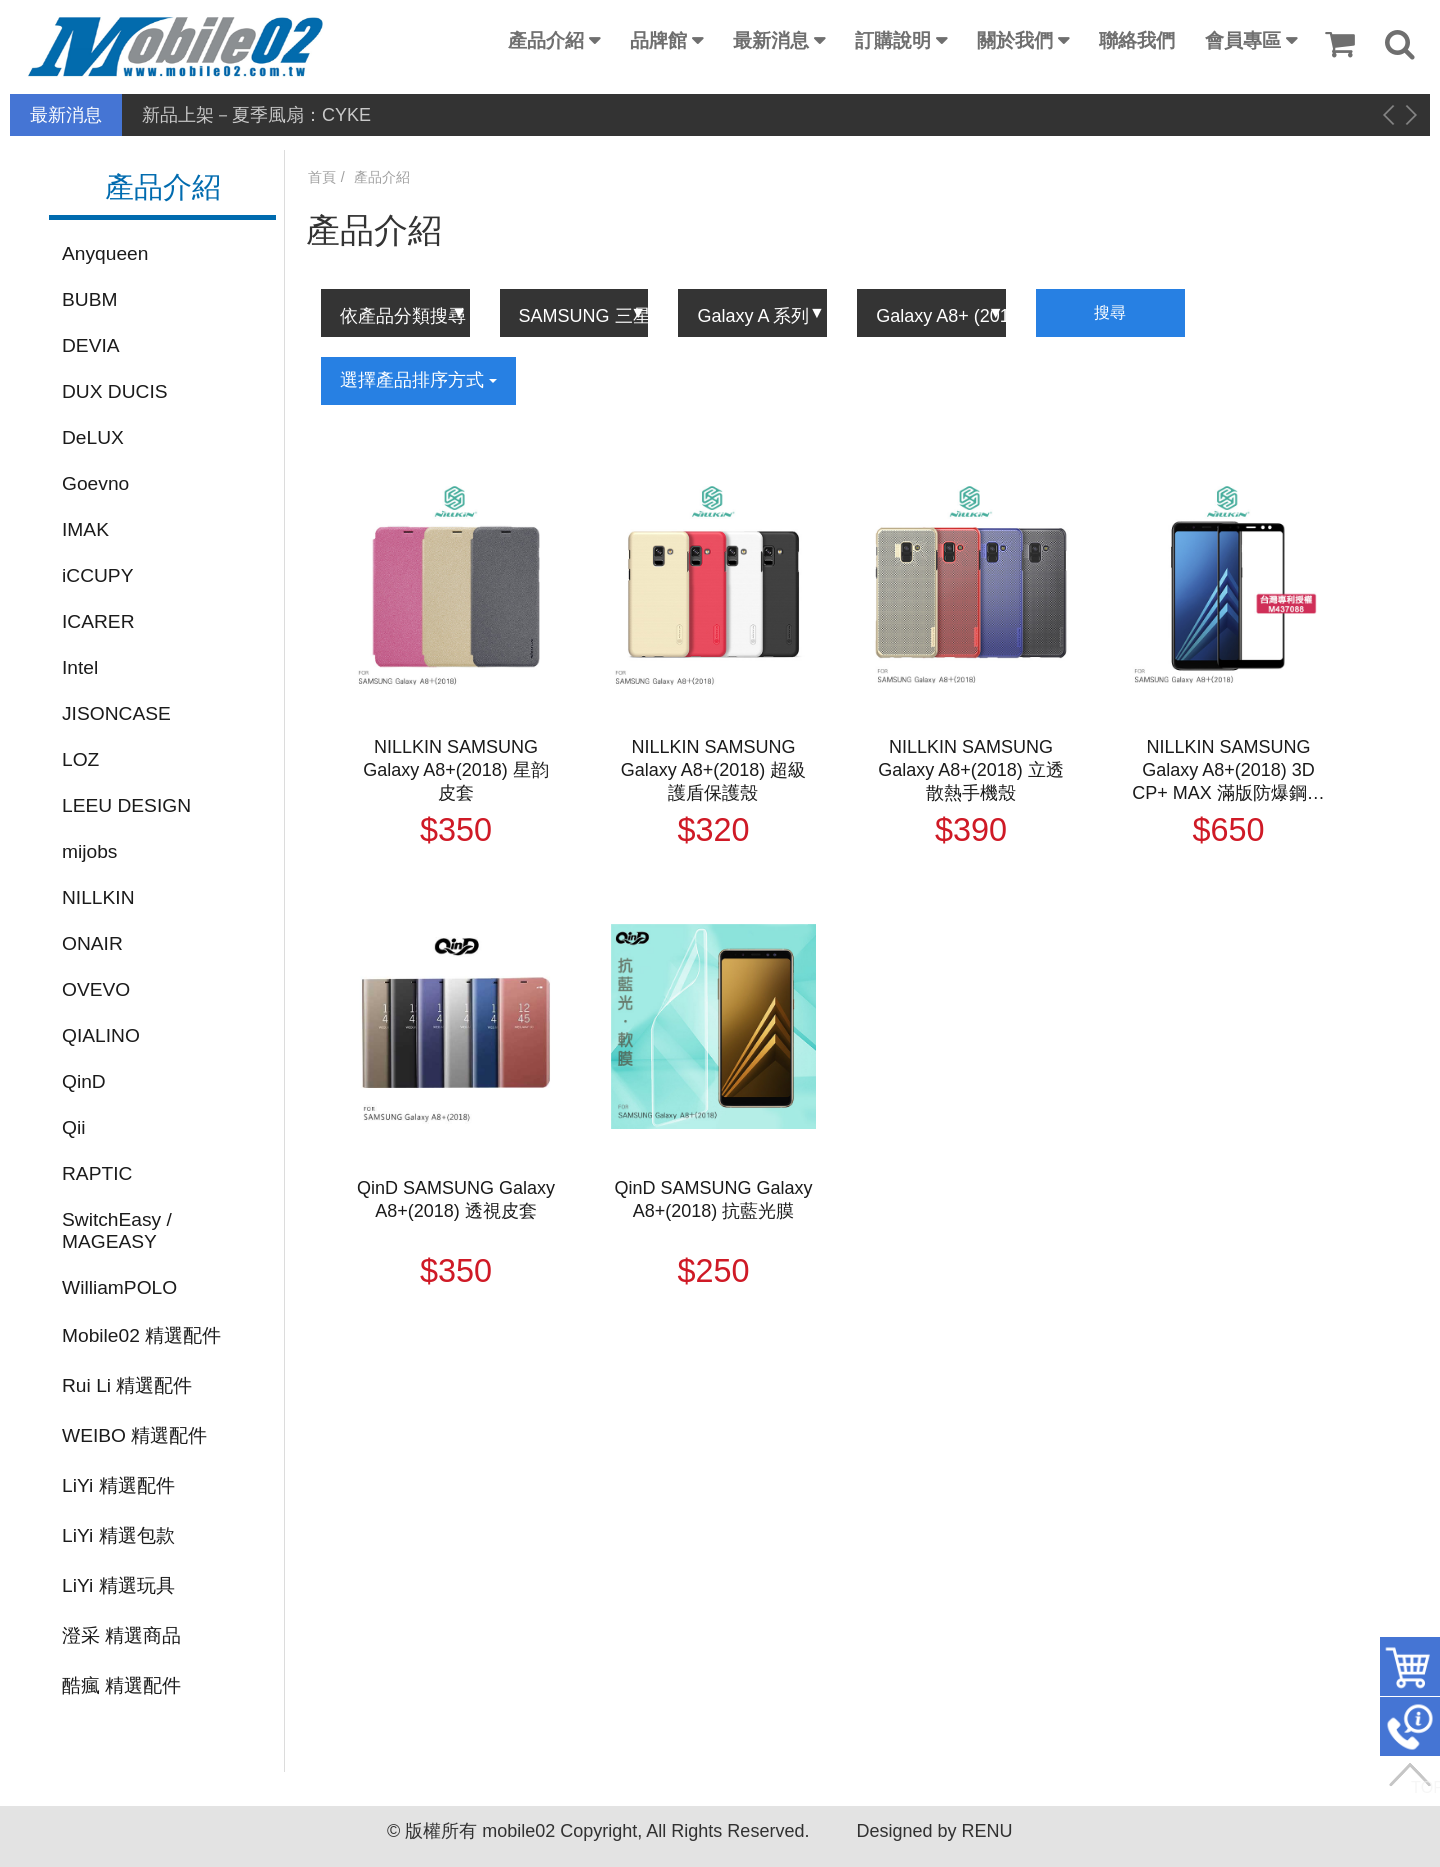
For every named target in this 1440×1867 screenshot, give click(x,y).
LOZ (80, 759)
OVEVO (96, 989)
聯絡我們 (1137, 40)
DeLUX (93, 437)
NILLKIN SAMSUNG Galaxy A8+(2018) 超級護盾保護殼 (714, 770)
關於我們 (1015, 40)
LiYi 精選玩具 (118, 1585)
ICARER (98, 621)
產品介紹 (546, 40)
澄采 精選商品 (121, 1635)
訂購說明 (893, 40)
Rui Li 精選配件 (127, 1385)
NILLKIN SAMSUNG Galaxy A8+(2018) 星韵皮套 (456, 770)
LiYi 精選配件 (118, 1485)
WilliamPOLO (119, 1287)
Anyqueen (105, 253)
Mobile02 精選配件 (141, 1335)
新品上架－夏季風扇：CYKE (256, 115)
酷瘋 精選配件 (121, 1685)
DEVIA (91, 345)
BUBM (89, 299)
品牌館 (658, 40)
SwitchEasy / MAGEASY (117, 1230)
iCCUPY (97, 575)
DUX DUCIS (115, 391)
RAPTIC (97, 1173)
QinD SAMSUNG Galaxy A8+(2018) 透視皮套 (456, 1199)
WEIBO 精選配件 (134, 1435)
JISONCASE (116, 713)
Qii (73, 1127)
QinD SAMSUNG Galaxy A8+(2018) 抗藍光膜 (713, 1199)
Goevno (95, 483)
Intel (80, 667)
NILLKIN (98, 897)
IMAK (85, 529)
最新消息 (771, 40)
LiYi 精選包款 (118, 1535)
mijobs (89, 851)
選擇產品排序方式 (418, 380)
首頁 (322, 177)
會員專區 (1243, 40)
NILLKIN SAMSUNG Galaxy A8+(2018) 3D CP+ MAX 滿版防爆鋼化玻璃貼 (1228, 771)
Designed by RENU (934, 1831)
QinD (84, 1081)
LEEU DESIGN (126, 805)
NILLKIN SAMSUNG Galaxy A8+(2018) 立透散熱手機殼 (971, 770)
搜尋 (1110, 312)
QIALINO (101, 1035)
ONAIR (92, 943)
